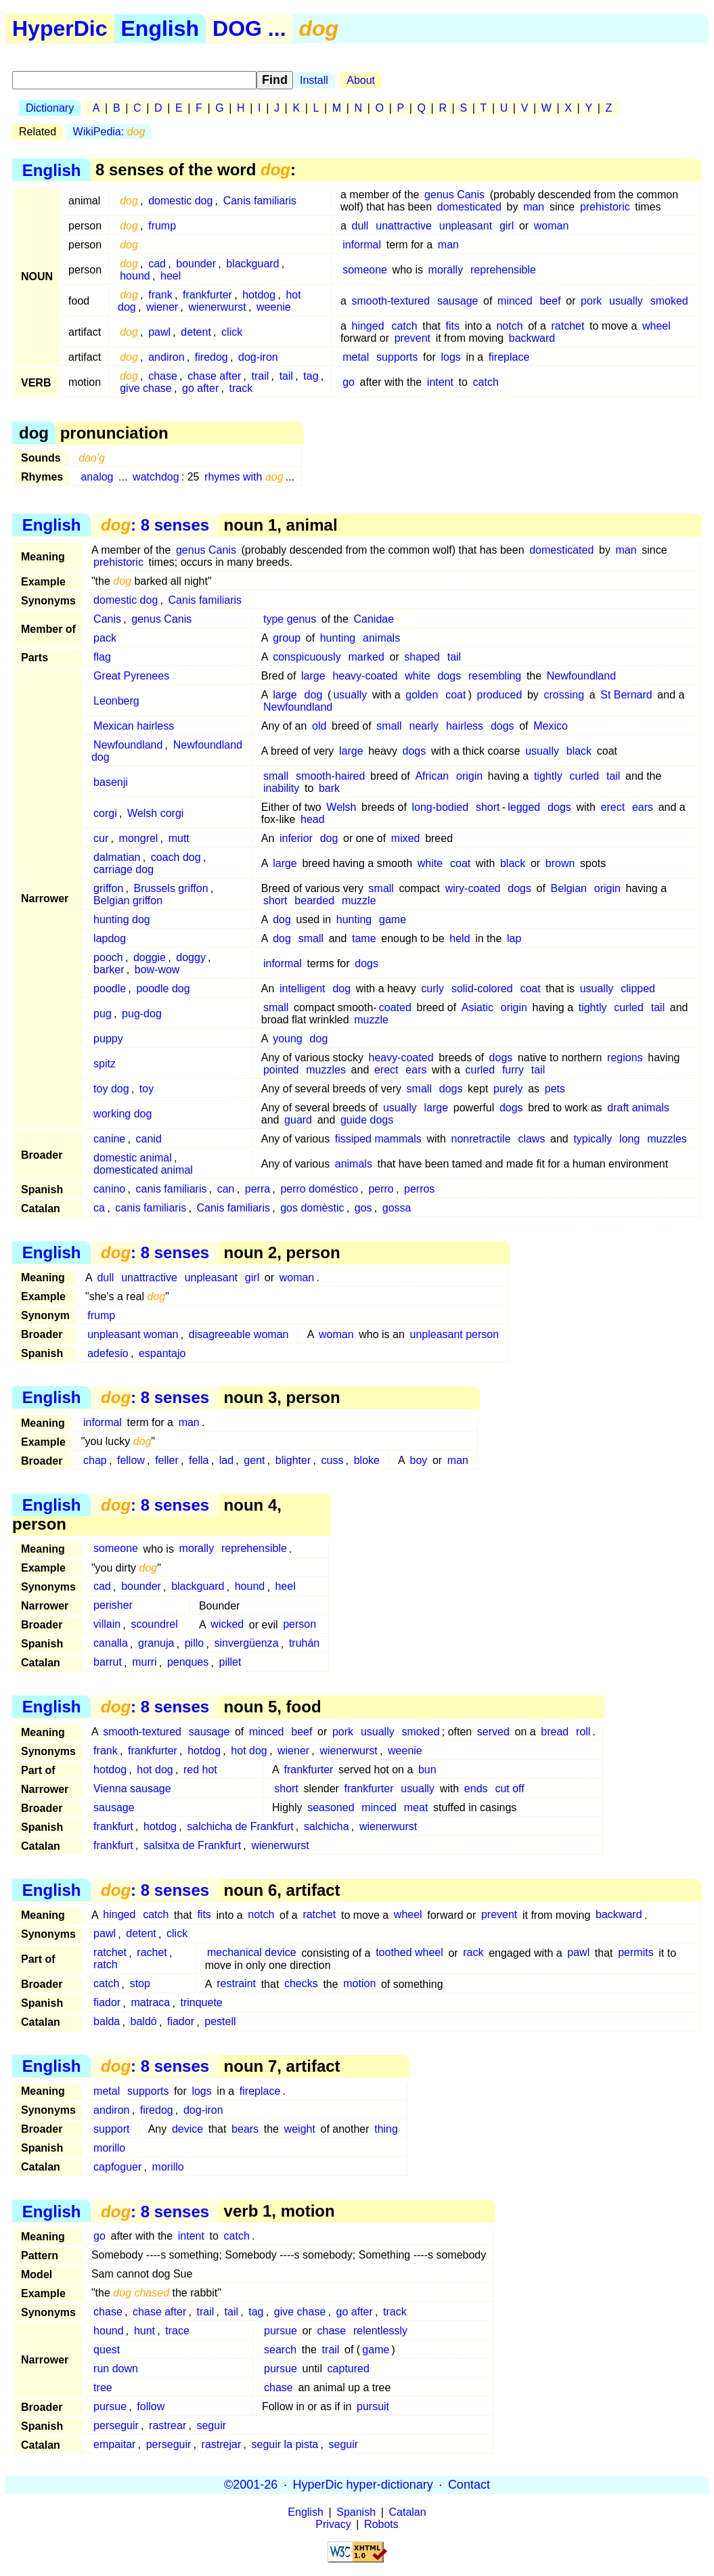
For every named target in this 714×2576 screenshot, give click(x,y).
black (579, 751)
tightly (548, 776)
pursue (280, 2330)
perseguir (116, 2425)
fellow (131, 1460)
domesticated (469, 207)
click (231, 332)
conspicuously (307, 657)
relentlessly (380, 2330)
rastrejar (222, 2444)
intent (440, 382)
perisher (113, 1606)
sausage (457, 301)
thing (386, 2129)
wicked (227, 1624)
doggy (191, 957)
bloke (367, 1460)
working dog (122, 1113)
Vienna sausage (132, 1788)
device (187, 2129)
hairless (464, 726)
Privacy (333, 2524)
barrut (107, 1662)
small (388, 726)
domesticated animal (143, 1170)
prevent (412, 338)
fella (198, 1460)
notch (509, 326)
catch (404, 326)
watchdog (156, 477)
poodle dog (162, 988)
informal (361, 244)
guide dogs (366, 1120)
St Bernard (626, 695)
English (160, 28)
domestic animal (132, 1157)
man (533, 207)
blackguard (252, 263)
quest (106, 2349)
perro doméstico (319, 1189)
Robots (381, 2524)
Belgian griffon (127, 900)
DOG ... (249, 28)
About (361, 80)
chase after (214, 376)
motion (359, 1984)
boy (419, 1460)
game (392, 919)
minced (515, 301)
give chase (146, 388)
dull (360, 225)
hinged (368, 326)
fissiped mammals (378, 1139)
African (432, 776)
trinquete (201, 2003)
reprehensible (503, 269)
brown (560, 863)
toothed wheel (409, 1953)
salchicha (326, 1826)
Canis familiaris (259, 200)
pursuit (373, 2406)
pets (555, 1088)
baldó (144, 2022)
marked (366, 657)
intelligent (303, 988)
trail (260, 376)
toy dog (111, 1088)
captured (349, 2368)
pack (104, 638)
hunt (144, 2330)
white (417, 676)
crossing (563, 695)
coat (455, 695)
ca (99, 1208)
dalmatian (116, 857)
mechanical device (251, 1953)
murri (144, 1662)
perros (419, 1189)
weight (299, 2129)
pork (591, 301)
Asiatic (477, 1007)
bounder (196, 263)
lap (514, 938)
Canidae (374, 619)
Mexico (550, 726)
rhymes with (244, 477)
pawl (159, 332)
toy (146, 1088)
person (299, 1624)
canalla (110, 1643)
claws (531, 1139)
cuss (332, 1460)
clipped (638, 988)
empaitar (114, 2444)
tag (310, 376)
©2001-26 (250, 2484)
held (459, 938)
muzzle (359, 900)
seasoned (330, 1807)
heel (170, 276)
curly (432, 988)
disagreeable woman (239, 1334)
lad (226, 1460)
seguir (211, 2425)
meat (416, 1807)
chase (162, 376)
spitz (104, 1063)
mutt (179, 838)
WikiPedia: (109, 131)
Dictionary (50, 108)
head (312, 819)
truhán (304, 1643)
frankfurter (207, 295)
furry (513, 1069)
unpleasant (465, 225)
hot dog (249, 1750)
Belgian (569, 888)
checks (301, 1984)
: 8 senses (155, 525)
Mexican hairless (133, 726)
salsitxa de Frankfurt (192, 1845)
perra (257, 1189)
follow (150, 2406)
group (286, 638)
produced (499, 695)
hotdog (258, 295)
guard (298, 1120)
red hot (200, 1769)
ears (642, 807)
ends (476, 1788)
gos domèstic (312, 1208)
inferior (296, 838)
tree (102, 2387)
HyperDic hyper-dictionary (363, 2484)
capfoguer (117, 2167)
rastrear (167, 2425)
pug (102, 1013)
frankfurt (113, 1826)
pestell (220, 2022)
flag (102, 657)
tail (286, 376)
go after (200, 388)
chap (95, 1460)
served (493, 1731)
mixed (405, 838)
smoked (669, 301)
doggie (149, 957)
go (348, 382)
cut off (509, 1788)
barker (108, 969)
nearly (424, 726)
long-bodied (439, 807)
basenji (110, 782)
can (226, 1189)
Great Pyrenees (131, 676)
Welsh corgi (155, 813)
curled (585, 776)
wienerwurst (217, 307)
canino (109, 1189)
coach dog (176, 857)
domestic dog (180, 200)
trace (177, 2330)
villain (106, 1624)
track (241, 388)
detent (195, 332)
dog (314, 695)
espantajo (162, 1353)
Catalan (407, 2512)
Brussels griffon (171, 888)
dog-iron (258, 357)
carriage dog (123, 869)
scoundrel (154, 1624)
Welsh (341, 807)
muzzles (326, 1069)
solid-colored (482, 988)
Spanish (356, 2512)
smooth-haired (330, 776)
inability (281, 788)
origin (469, 776)
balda (106, 2022)
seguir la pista (285, 2444)
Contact (469, 2484)
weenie (273, 307)
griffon (108, 888)
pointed (281, 1069)
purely (508, 1088)
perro (380, 1189)
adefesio (108, 1353)
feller (167, 1460)
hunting (338, 638)
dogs (449, 676)
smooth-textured (391, 301)
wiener (162, 307)
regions (624, 1057)
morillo (109, 2148)
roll (583, 1731)
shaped (422, 657)
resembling (494, 676)
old (319, 726)
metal (355, 357)
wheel (656, 326)
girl (506, 225)
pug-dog (142, 1013)
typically (592, 1139)
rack (473, 1953)
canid (149, 1139)
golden (421, 695)
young (288, 1038)
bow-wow (157, 969)
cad (157, 263)
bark (329, 788)
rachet (151, 1953)
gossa (396, 1208)
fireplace (509, 357)
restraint (236, 1984)
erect (613, 807)
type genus (289, 619)
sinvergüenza (246, 1643)
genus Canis (454, 194)
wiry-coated (473, 888)
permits (635, 1953)
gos (363, 1208)
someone (364, 269)
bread (554, 1731)
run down (115, 2368)
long (629, 1139)
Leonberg (116, 701)
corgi (105, 813)
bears (245, 2129)
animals (381, 638)
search (280, 2349)
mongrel (138, 838)
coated (395, 1007)
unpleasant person (454, 1334)
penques (187, 1662)
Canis (107, 619)
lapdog (109, 938)
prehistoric (605, 207)
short (488, 807)
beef (549, 301)
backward (532, 338)
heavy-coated (364, 676)
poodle (109, 988)
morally (446, 269)
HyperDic (60, 28)
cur (100, 838)
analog (97, 477)
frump (162, 225)
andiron (166, 357)
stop (140, 1984)
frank (160, 295)
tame (364, 938)
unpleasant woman (132, 1334)
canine (109, 1139)
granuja (156, 1643)
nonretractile (481, 1139)
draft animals (638, 1107)
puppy (108, 1038)
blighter (293, 1460)
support (111, 2129)
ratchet (568, 326)
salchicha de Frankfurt (240, 1826)
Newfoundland (581, 676)
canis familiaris (171, 1189)
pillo (194, 1643)
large (313, 676)
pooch (108, 957)
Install (314, 80)
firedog (211, 357)
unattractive (404, 225)
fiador (106, 2003)
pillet (230, 1662)
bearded (314, 900)
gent (254, 1460)
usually (626, 301)
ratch (105, 1965)
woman (551, 225)
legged (524, 807)
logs (450, 357)
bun (427, 1769)
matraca (150, 2003)
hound (135, 276)
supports (397, 357)
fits (453, 326)
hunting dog (121, 919)
